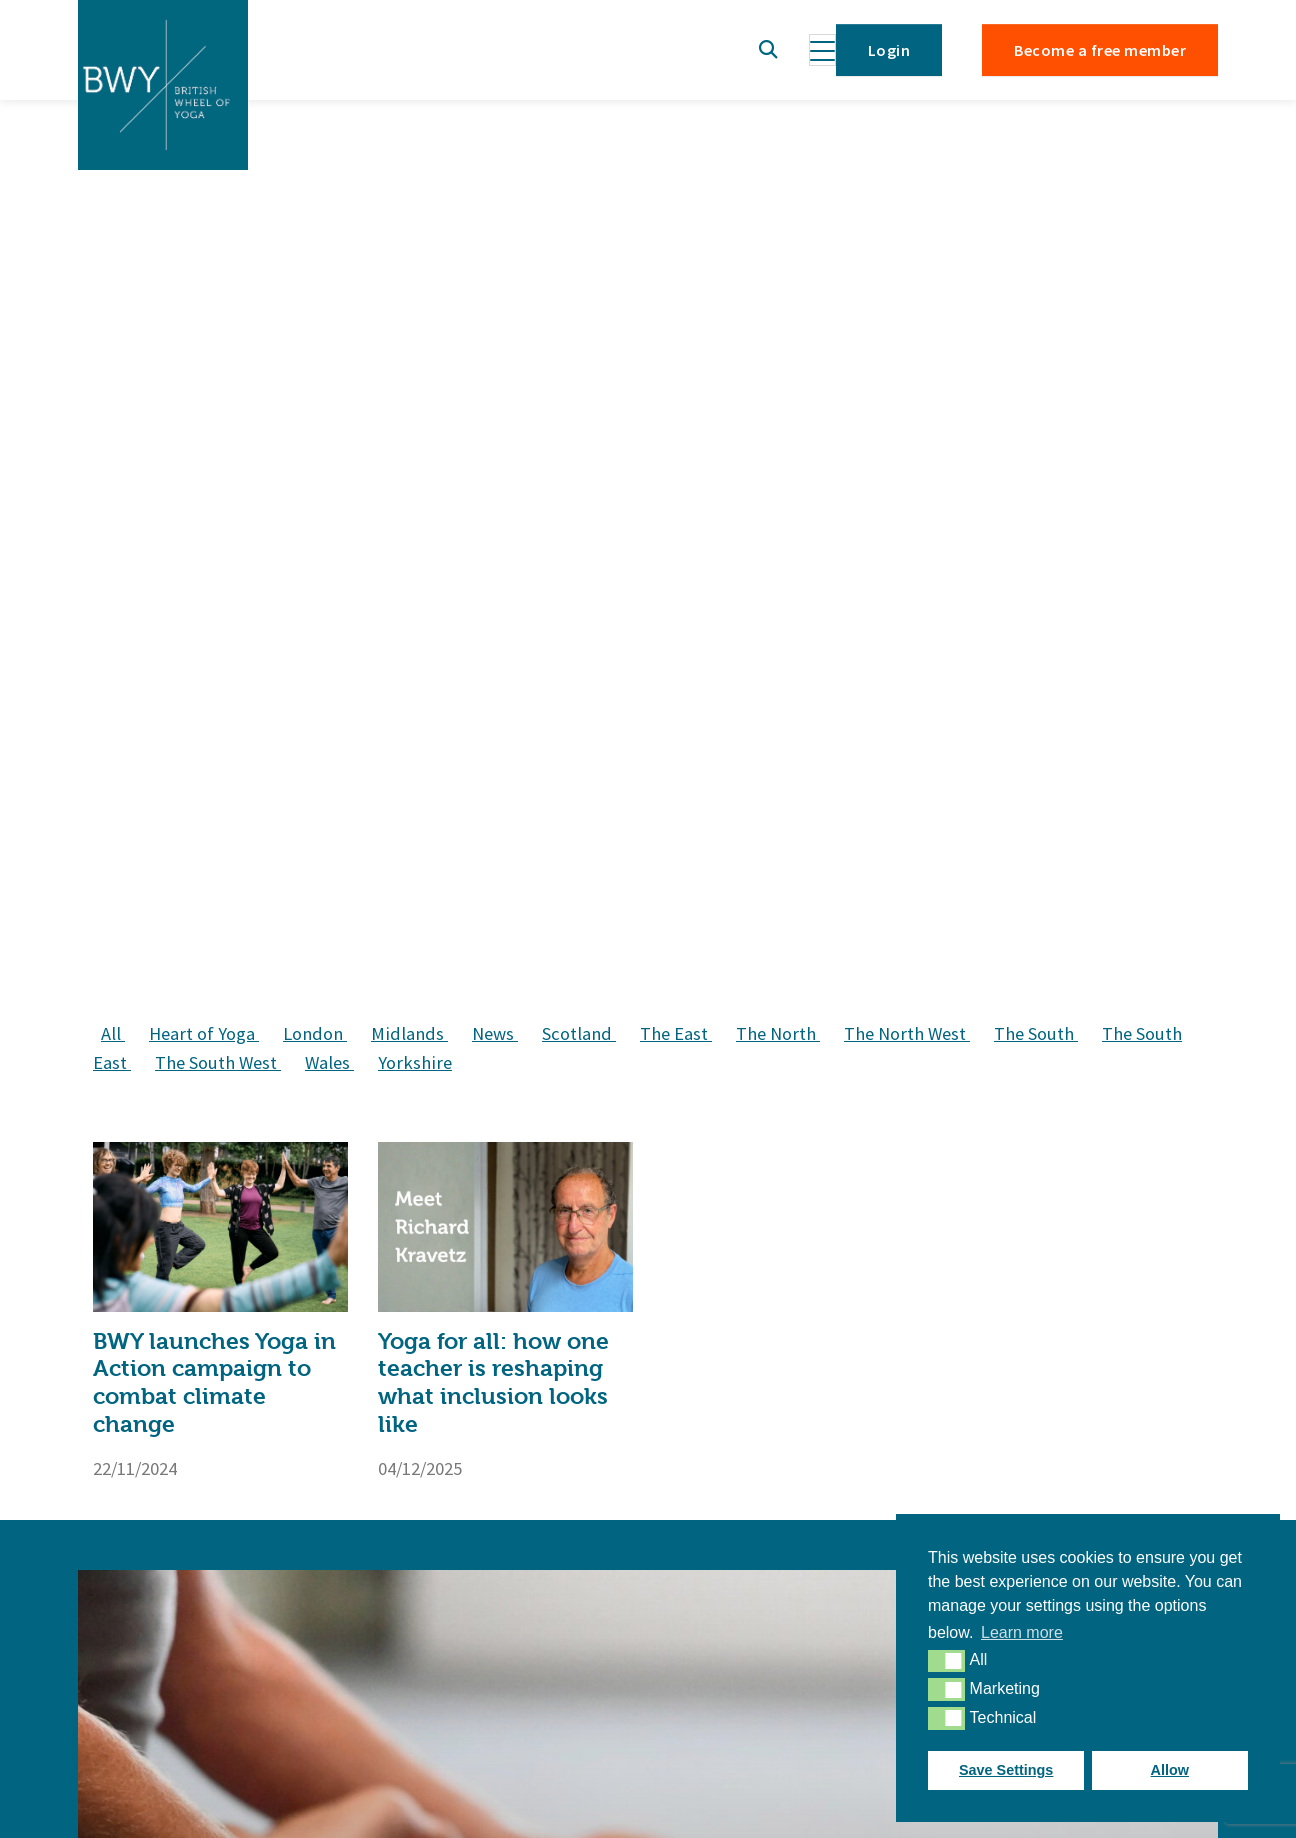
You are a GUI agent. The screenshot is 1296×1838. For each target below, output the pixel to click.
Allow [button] (1170, 1770)
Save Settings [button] (1006, 1770)
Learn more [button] (1022, 1632)
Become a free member (1100, 50)
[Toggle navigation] (822, 50)
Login (889, 50)
